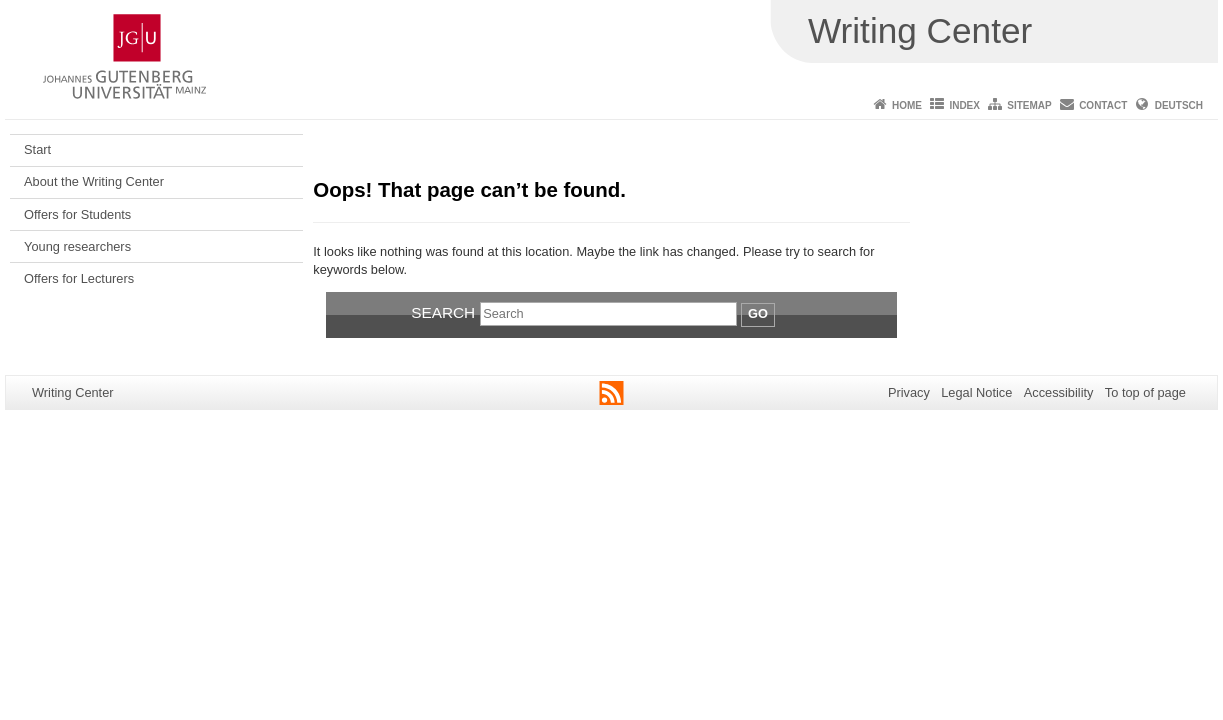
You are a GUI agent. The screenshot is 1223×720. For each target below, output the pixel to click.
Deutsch (1179, 105)
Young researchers (77, 246)
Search (443, 312)
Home (907, 105)
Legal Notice (976, 392)
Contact (1103, 105)
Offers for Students (77, 214)
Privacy (909, 392)
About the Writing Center (94, 181)
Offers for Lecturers (79, 278)
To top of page (1145, 392)
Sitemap (1029, 105)
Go (758, 313)
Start (37, 149)
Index (964, 105)
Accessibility (1059, 392)
